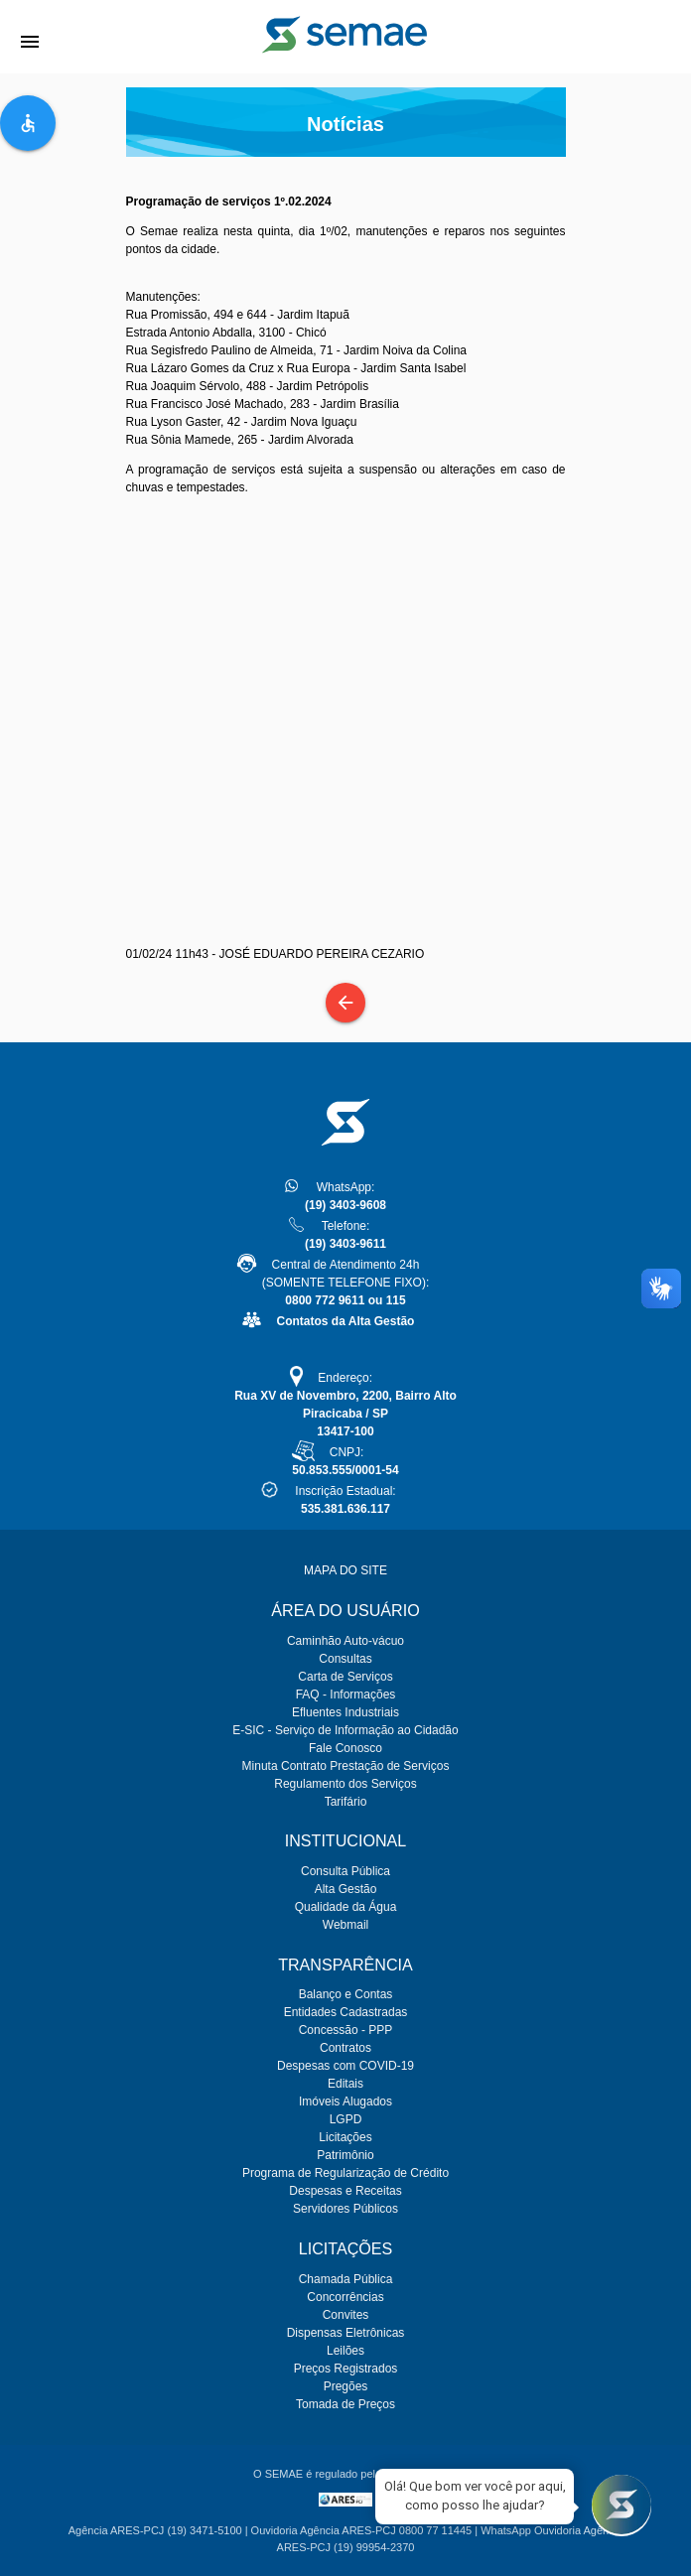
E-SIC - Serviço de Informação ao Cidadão (345, 1730)
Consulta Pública (345, 1871)
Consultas (345, 1659)
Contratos (345, 2048)
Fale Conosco (345, 1748)
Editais (345, 2084)
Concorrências (345, 2297)
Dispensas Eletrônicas (346, 2333)
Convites (346, 2315)
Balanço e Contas (346, 1994)
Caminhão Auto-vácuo (345, 1641)
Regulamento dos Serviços (345, 1784)
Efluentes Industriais (345, 1712)
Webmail (345, 1925)
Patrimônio (345, 2155)
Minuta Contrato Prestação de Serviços (346, 1766)
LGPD (346, 2119)
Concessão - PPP (346, 2030)
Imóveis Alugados (345, 2101)
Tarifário (346, 1802)
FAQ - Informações (346, 1694)
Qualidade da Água (346, 1907)
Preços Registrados (346, 2368)
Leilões (345, 2351)
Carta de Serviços (345, 1677)
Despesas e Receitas (345, 2191)
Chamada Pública (346, 2279)
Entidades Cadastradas (346, 2012)
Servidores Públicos (345, 2209)
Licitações (345, 2137)
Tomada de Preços (345, 2404)
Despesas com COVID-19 (345, 2066)
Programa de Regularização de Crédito (345, 2173)
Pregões (346, 2386)
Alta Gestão (346, 1889)
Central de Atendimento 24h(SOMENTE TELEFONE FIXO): (345, 1282)
